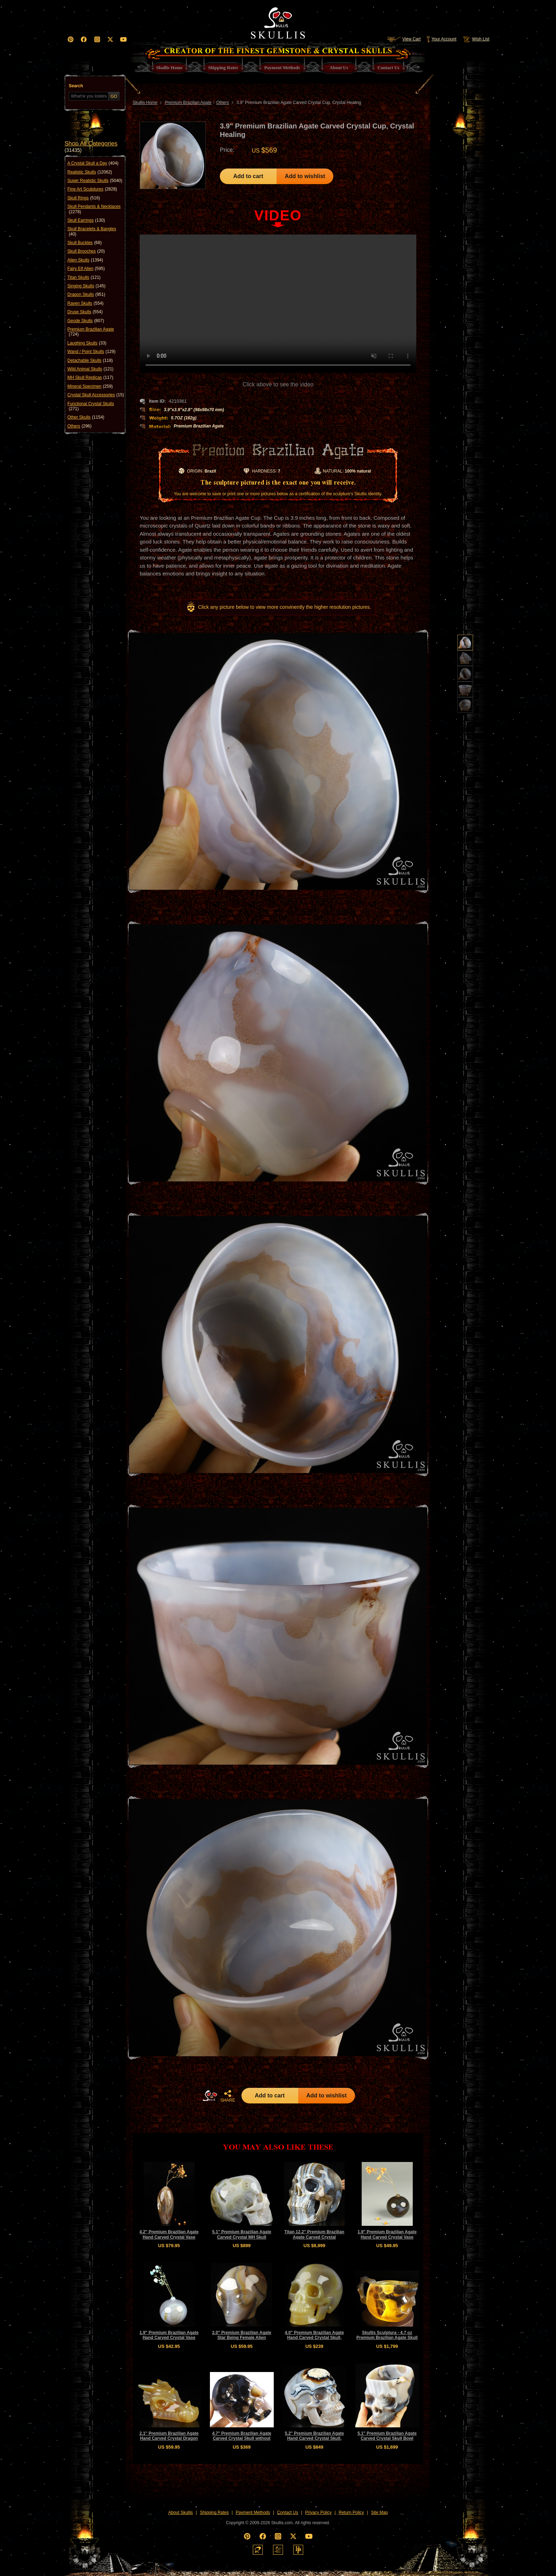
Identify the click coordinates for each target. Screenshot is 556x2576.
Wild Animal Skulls (90, 368)
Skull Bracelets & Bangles (91, 231)
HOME (210, 2095)
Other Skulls (85, 417)
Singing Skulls (86, 285)
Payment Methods (253, 2512)
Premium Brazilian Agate (90, 332)
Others (79, 426)
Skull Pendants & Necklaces (94, 209)
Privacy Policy (318, 2512)
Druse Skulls (84, 311)
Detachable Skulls (90, 360)
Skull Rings (83, 197)
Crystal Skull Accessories (95, 394)
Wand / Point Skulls (91, 351)
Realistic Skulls (89, 172)
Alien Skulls (85, 260)
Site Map (379, 2512)
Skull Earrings (86, 220)
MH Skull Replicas (90, 377)
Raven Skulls (85, 303)
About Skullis (180, 2512)
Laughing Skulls (86, 343)
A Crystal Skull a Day (92, 163)
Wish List (475, 39)
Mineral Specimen (90, 386)
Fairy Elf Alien (86, 268)
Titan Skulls (84, 277)
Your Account (441, 39)
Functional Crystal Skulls (90, 406)
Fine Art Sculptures (92, 189)
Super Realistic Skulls (94, 180)
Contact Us (287, 2512)
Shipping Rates (214, 2512)
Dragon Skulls (86, 294)
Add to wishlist (305, 176)
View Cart (404, 39)
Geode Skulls (85, 320)
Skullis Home (145, 102)
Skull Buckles (84, 242)
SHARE (228, 2096)
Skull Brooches (86, 251)
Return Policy (351, 2512)
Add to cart (248, 176)
